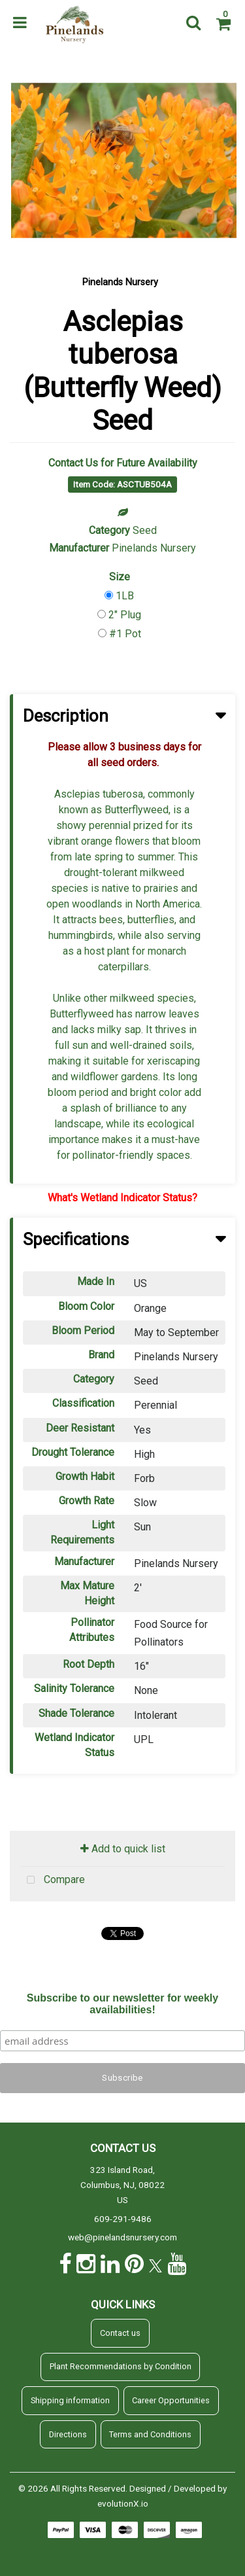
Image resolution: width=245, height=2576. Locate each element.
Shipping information (70, 2400)
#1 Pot (125, 633)
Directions (68, 2434)
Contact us (120, 2333)
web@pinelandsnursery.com (122, 2237)
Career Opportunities (171, 2400)
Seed (145, 530)
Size (119, 577)
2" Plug (124, 615)
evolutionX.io (122, 2503)
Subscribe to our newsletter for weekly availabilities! (122, 2003)
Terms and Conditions (150, 2434)
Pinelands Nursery (120, 282)
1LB (125, 596)
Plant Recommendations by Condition (120, 2366)
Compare (52, 1880)
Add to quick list (122, 1849)
